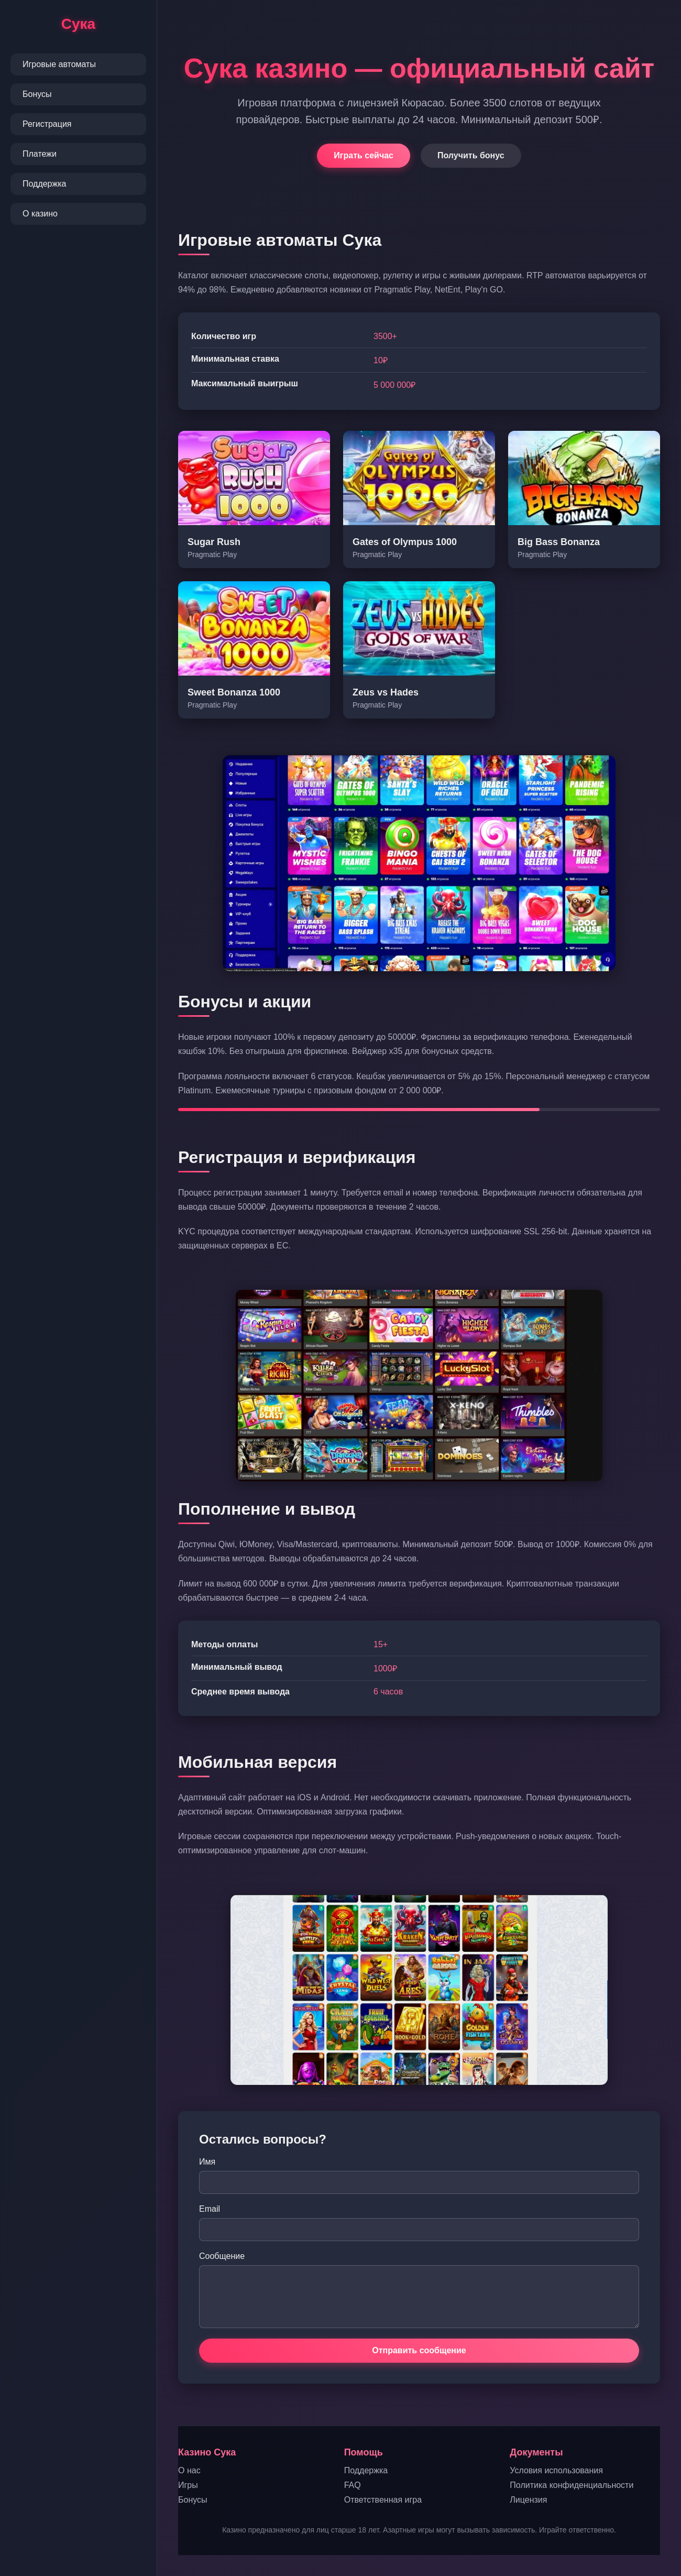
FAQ (352, 2485)
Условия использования (556, 2470)
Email (209, 2208)
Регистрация (47, 123)
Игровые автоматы (59, 64)
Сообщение (222, 2256)
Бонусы (37, 94)
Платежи (40, 153)
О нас (189, 2470)
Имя (207, 2161)
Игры (188, 2485)
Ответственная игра (383, 2499)
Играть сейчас (363, 155)
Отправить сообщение (419, 2350)
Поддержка (44, 183)
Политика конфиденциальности (571, 2485)
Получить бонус (470, 155)
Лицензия (528, 2499)
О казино (40, 213)
